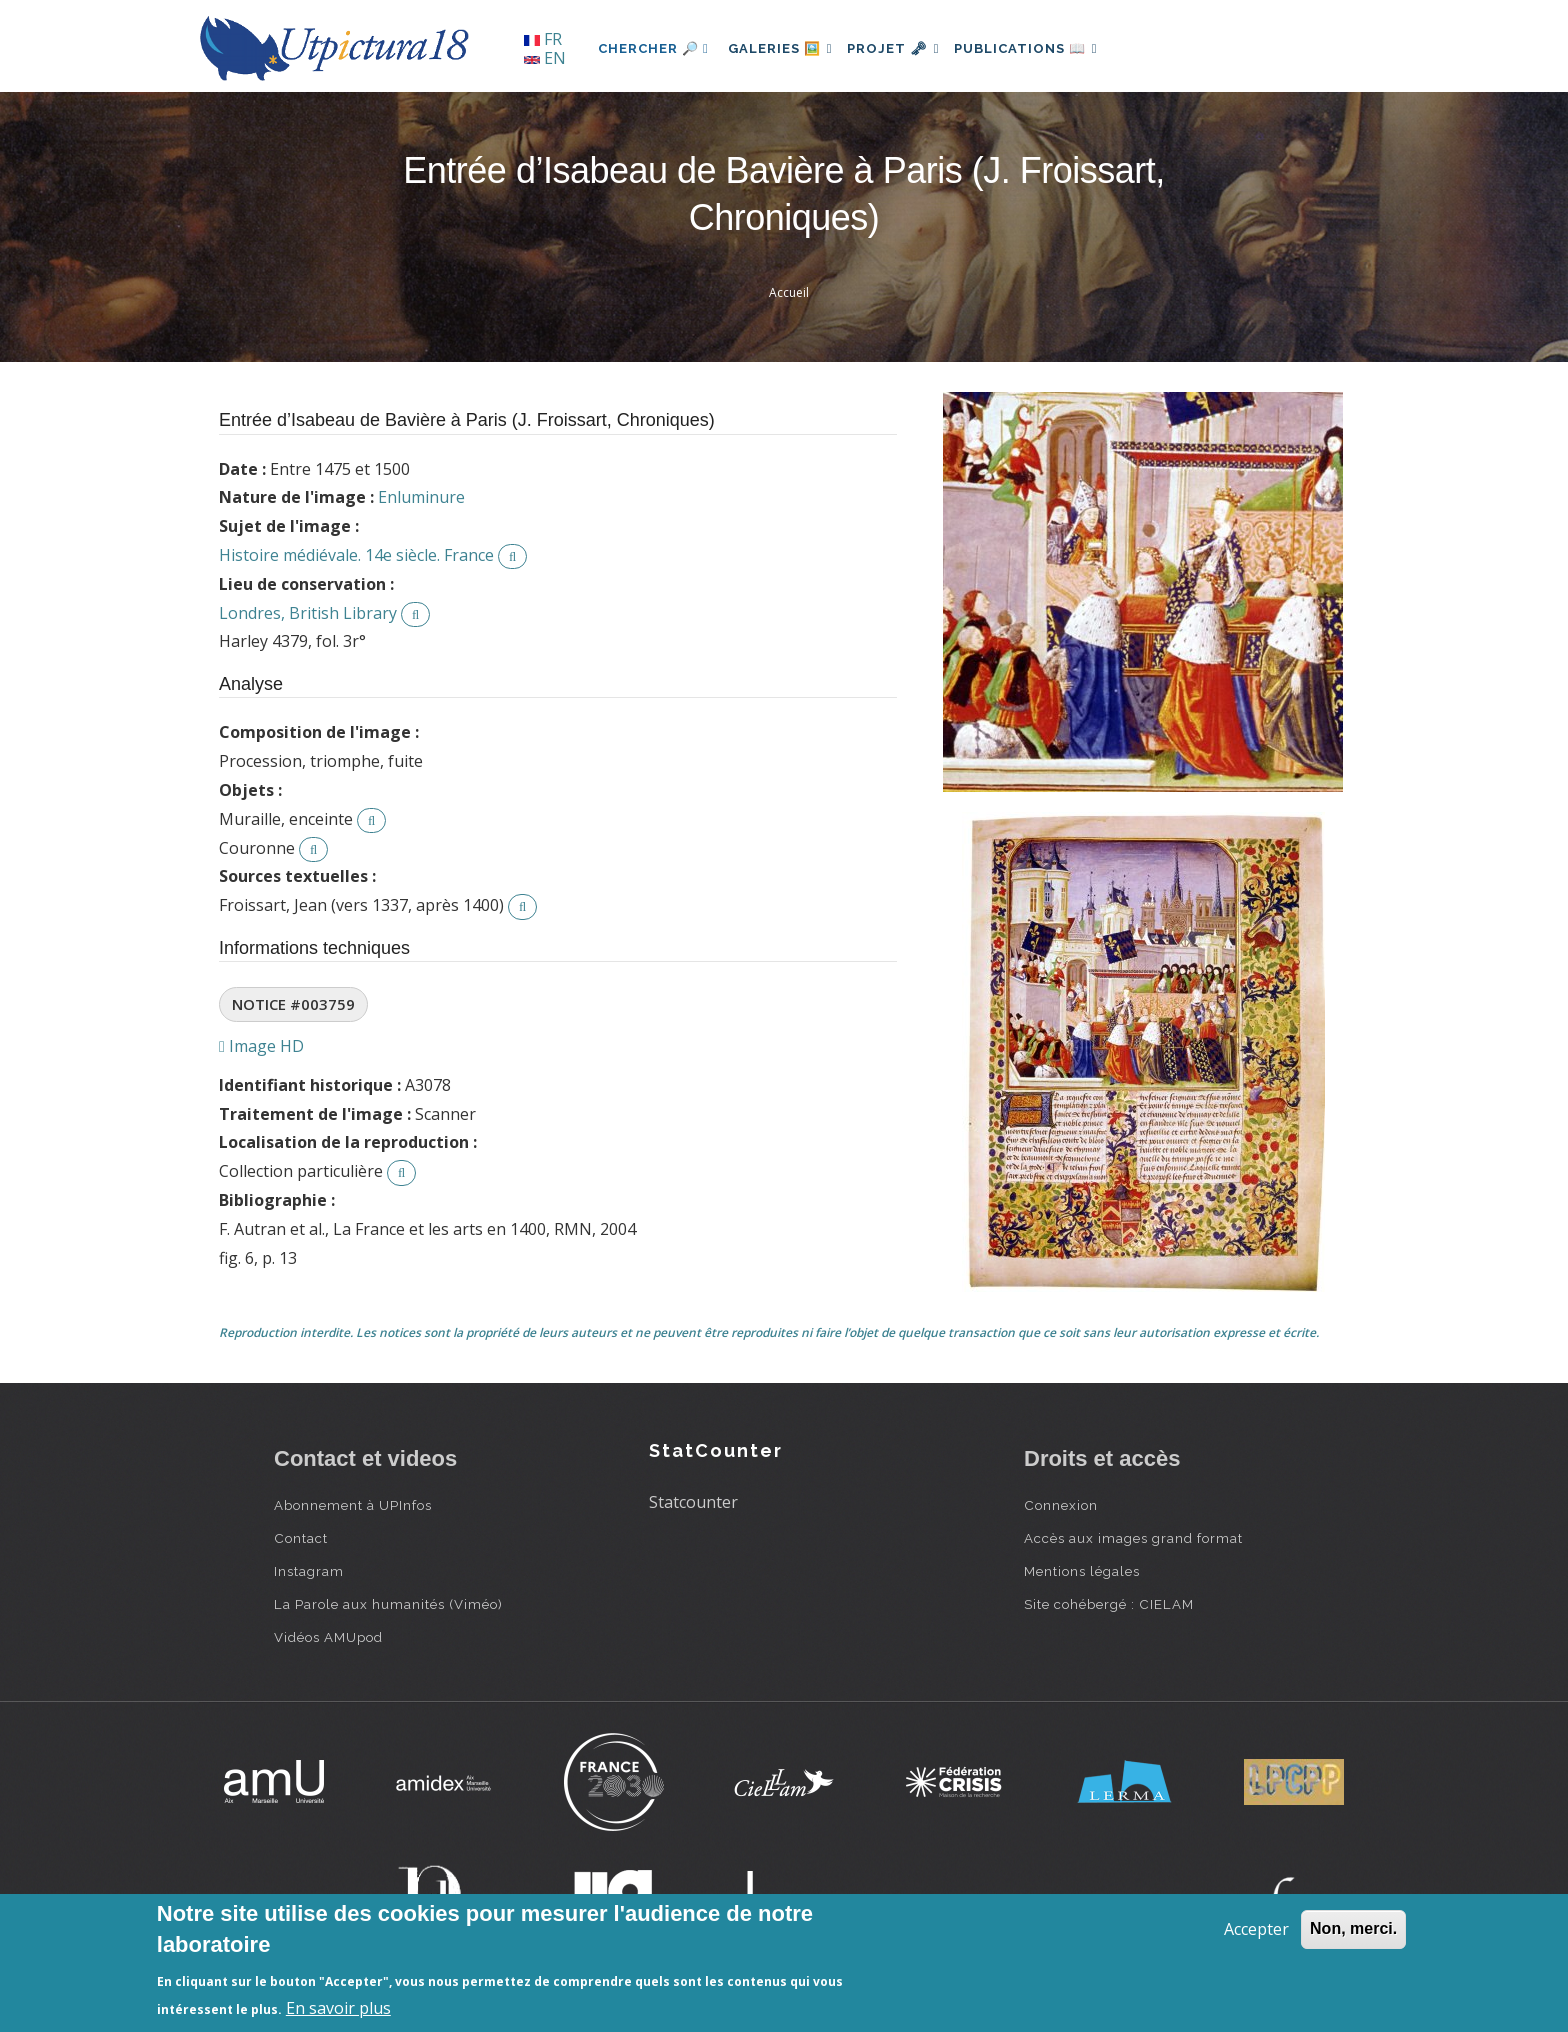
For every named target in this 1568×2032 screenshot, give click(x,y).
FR (543, 39)
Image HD (261, 1046)
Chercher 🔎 (653, 48)
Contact (301, 1538)
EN (545, 58)
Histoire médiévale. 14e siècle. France (356, 555)
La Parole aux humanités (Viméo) (388, 1604)
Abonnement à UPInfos (353, 1505)
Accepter (1256, 1929)
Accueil (789, 292)
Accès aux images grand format (1133, 1538)
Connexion (1061, 1505)
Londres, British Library (308, 613)
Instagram (309, 1571)
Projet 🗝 (908, 48)
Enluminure (421, 497)
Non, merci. (1353, 1928)
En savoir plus (338, 2008)
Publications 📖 (1050, 48)
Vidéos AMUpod (328, 1637)
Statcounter (693, 1502)
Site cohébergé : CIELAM (1109, 1604)
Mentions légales (1082, 1571)
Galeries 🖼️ (785, 48)
